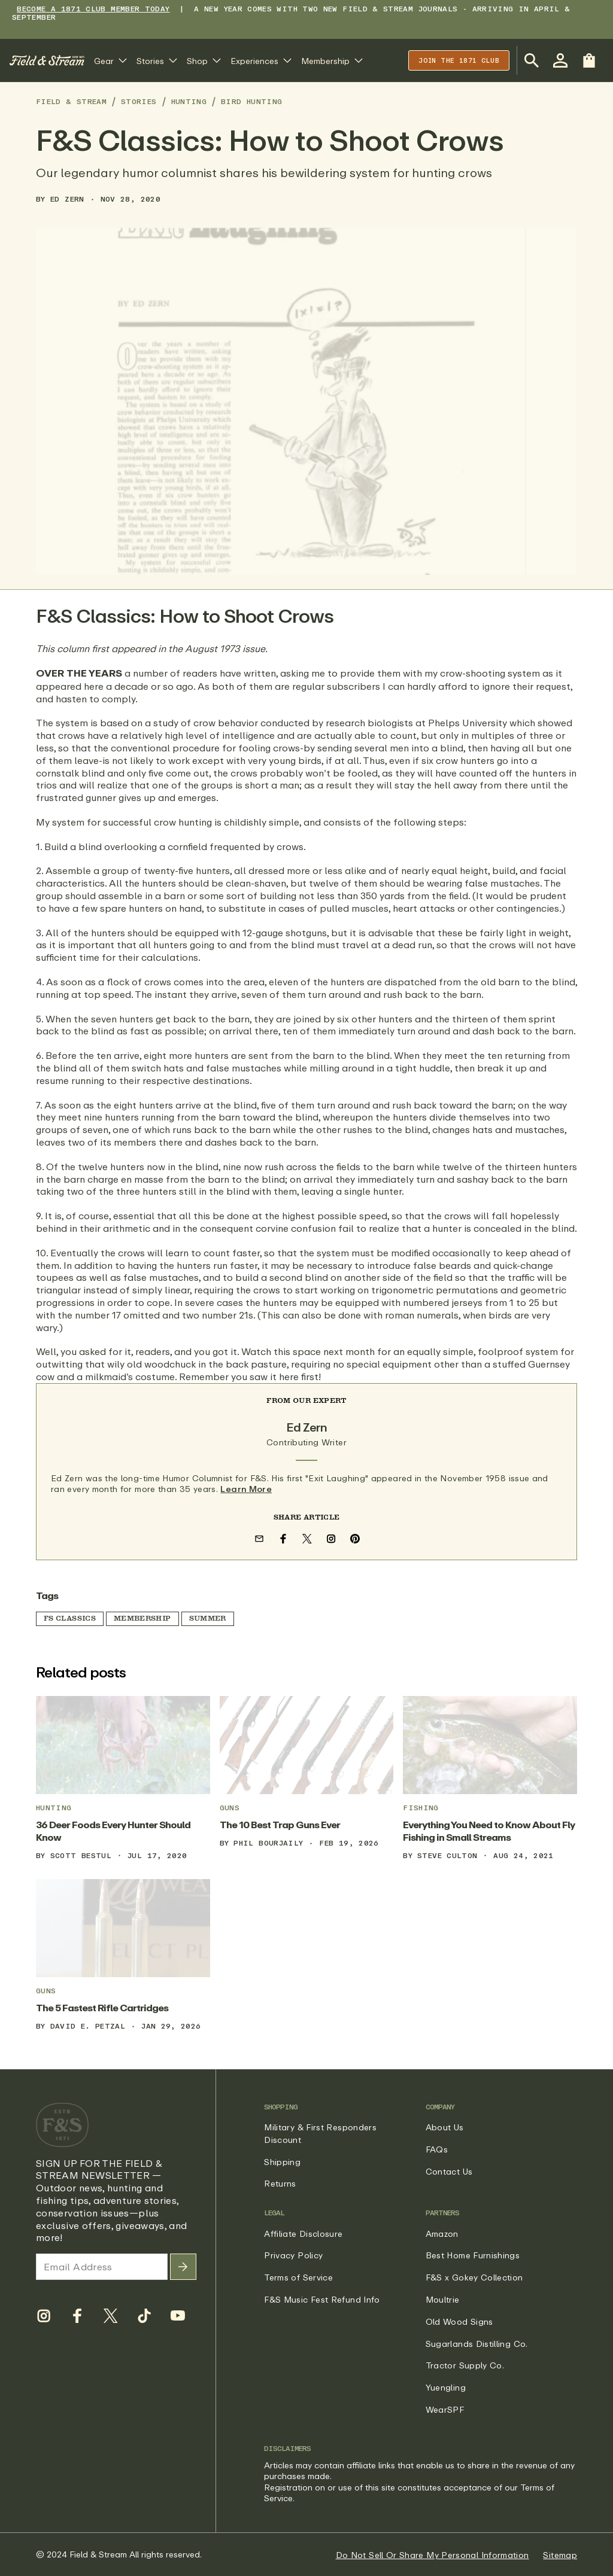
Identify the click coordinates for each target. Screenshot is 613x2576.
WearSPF (445, 2409)
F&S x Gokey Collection (474, 2277)
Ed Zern (67, 198)
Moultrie (443, 2299)
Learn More (246, 1489)
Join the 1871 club (458, 60)
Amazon (442, 2233)
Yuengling (446, 2387)
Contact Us (449, 2171)
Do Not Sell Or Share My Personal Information (432, 2555)
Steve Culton (447, 1855)
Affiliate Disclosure (303, 2233)
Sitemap (560, 2555)
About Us (445, 2127)
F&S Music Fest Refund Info (322, 2299)
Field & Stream (71, 101)
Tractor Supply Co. (465, 2365)
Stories (139, 101)
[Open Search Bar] (531, 60)
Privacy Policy (293, 2255)
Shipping (282, 2162)
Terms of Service (298, 2277)
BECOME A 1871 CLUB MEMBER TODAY (93, 8)
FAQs (437, 2149)
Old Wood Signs (459, 2321)
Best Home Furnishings (473, 2255)
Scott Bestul (80, 1855)
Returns (280, 2183)
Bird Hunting (251, 101)
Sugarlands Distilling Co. (477, 2344)
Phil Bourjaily (268, 1842)
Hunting (189, 101)
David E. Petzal (87, 2025)
